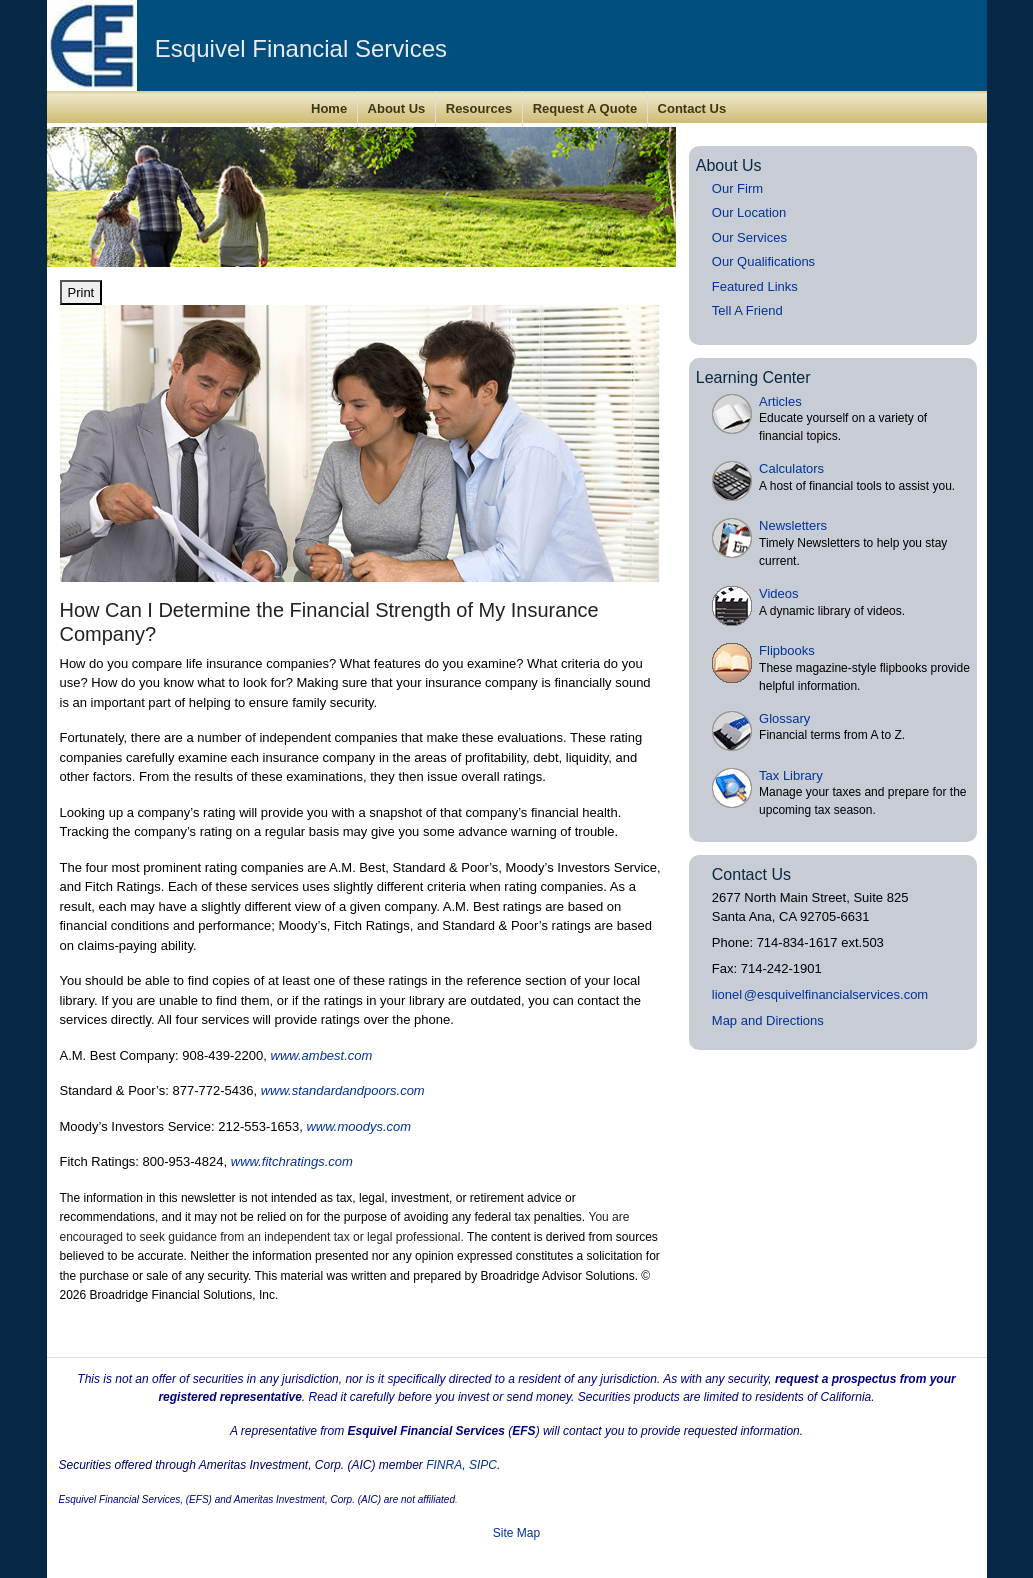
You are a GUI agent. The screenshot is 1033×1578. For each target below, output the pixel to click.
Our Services (749, 237)
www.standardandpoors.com (343, 1090)
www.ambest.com (322, 1055)
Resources (479, 108)
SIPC (483, 1465)
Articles (780, 401)
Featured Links (755, 286)
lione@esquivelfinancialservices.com (820, 994)
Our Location (749, 212)
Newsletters (793, 525)
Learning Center (753, 377)
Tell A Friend (747, 310)
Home (329, 108)
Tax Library (791, 775)
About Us (397, 108)
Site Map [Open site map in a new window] (516, 1533)
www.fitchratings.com (292, 1161)
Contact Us (692, 108)
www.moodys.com (358, 1126)
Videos (779, 593)
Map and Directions (768, 1020)
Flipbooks (787, 650)
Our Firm (737, 188)
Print (81, 292)
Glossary (784, 718)
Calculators (791, 468)
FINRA (444, 1465)
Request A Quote (585, 108)
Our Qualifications (763, 261)
